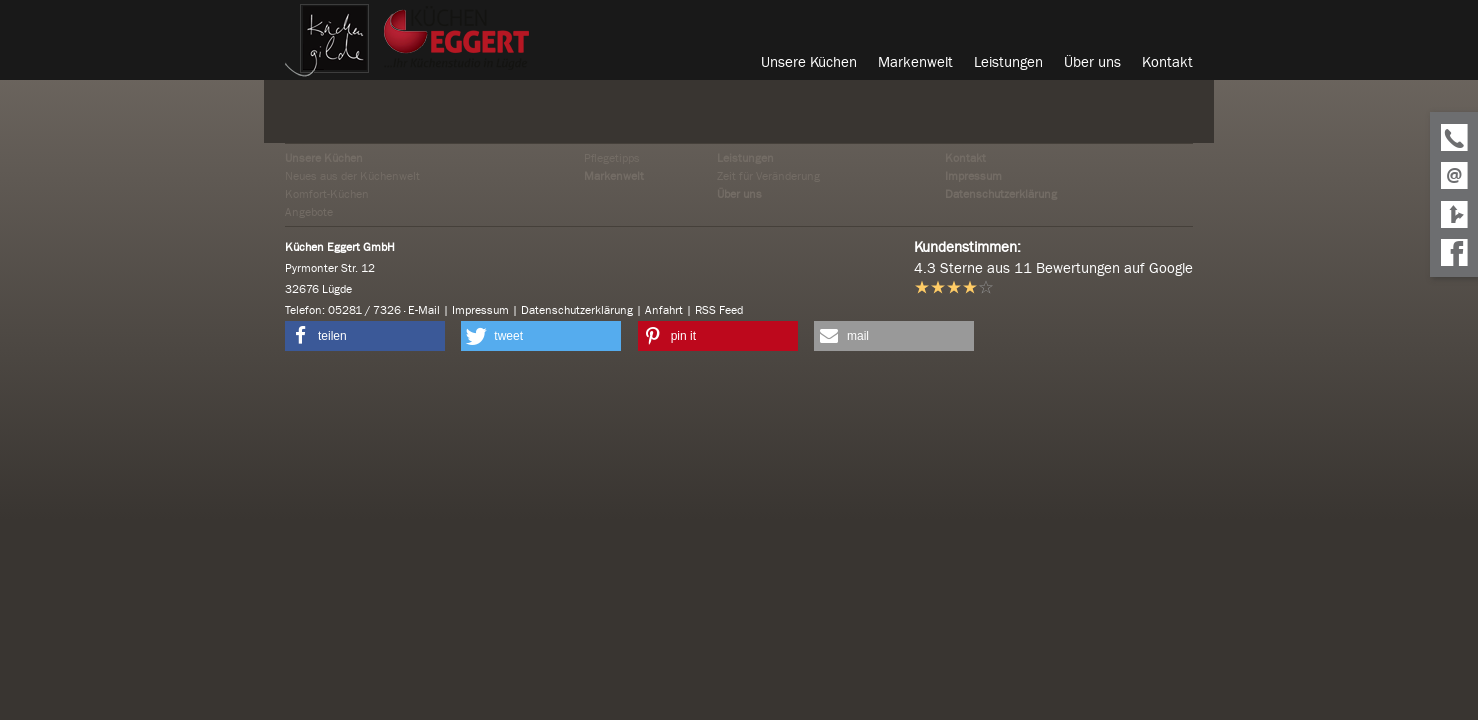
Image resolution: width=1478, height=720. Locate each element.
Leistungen (745, 158)
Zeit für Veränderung (768, 176)
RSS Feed (719, 310)
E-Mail (424, 310)
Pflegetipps (612, 158)
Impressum (973, 176)
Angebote (309, 212)
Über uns (739, 194)
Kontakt (965, 158)
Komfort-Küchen (327, 194)
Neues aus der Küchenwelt (352, 176)
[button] (365, 336)
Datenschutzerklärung (1001, 194)
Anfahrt (664, 310)
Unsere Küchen (324, 158)
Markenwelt (614, 176)
